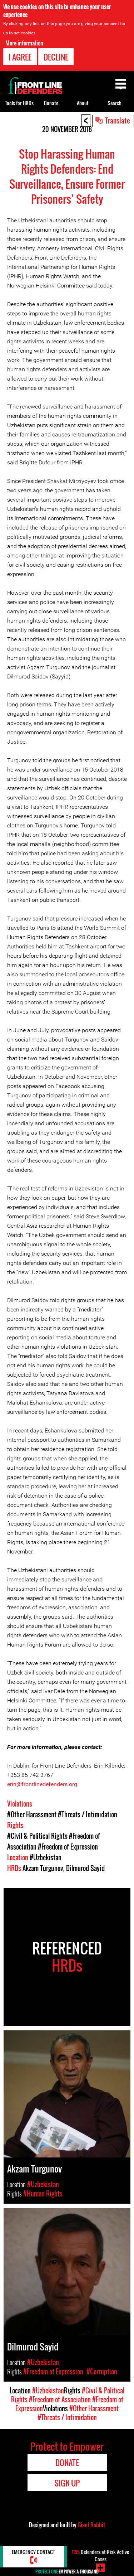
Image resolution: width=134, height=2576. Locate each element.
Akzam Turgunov (43, 1868)
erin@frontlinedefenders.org (42, 1784)
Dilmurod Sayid (85, 1868)
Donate (51, 103)
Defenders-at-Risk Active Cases (100, 2555)
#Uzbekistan (45, 1857)
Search (114, 103)
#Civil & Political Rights (37, 1836)
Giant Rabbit (91, 2525)
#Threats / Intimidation (87, 1814)
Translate (117, 120)
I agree (20, 57)
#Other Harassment (31, 1814)
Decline (56, 57)
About (83, 103)
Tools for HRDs (19, 103)
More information (24, 43)
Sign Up (67, 2483)
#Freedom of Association (60, 2399)
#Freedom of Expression (68, 1846)
